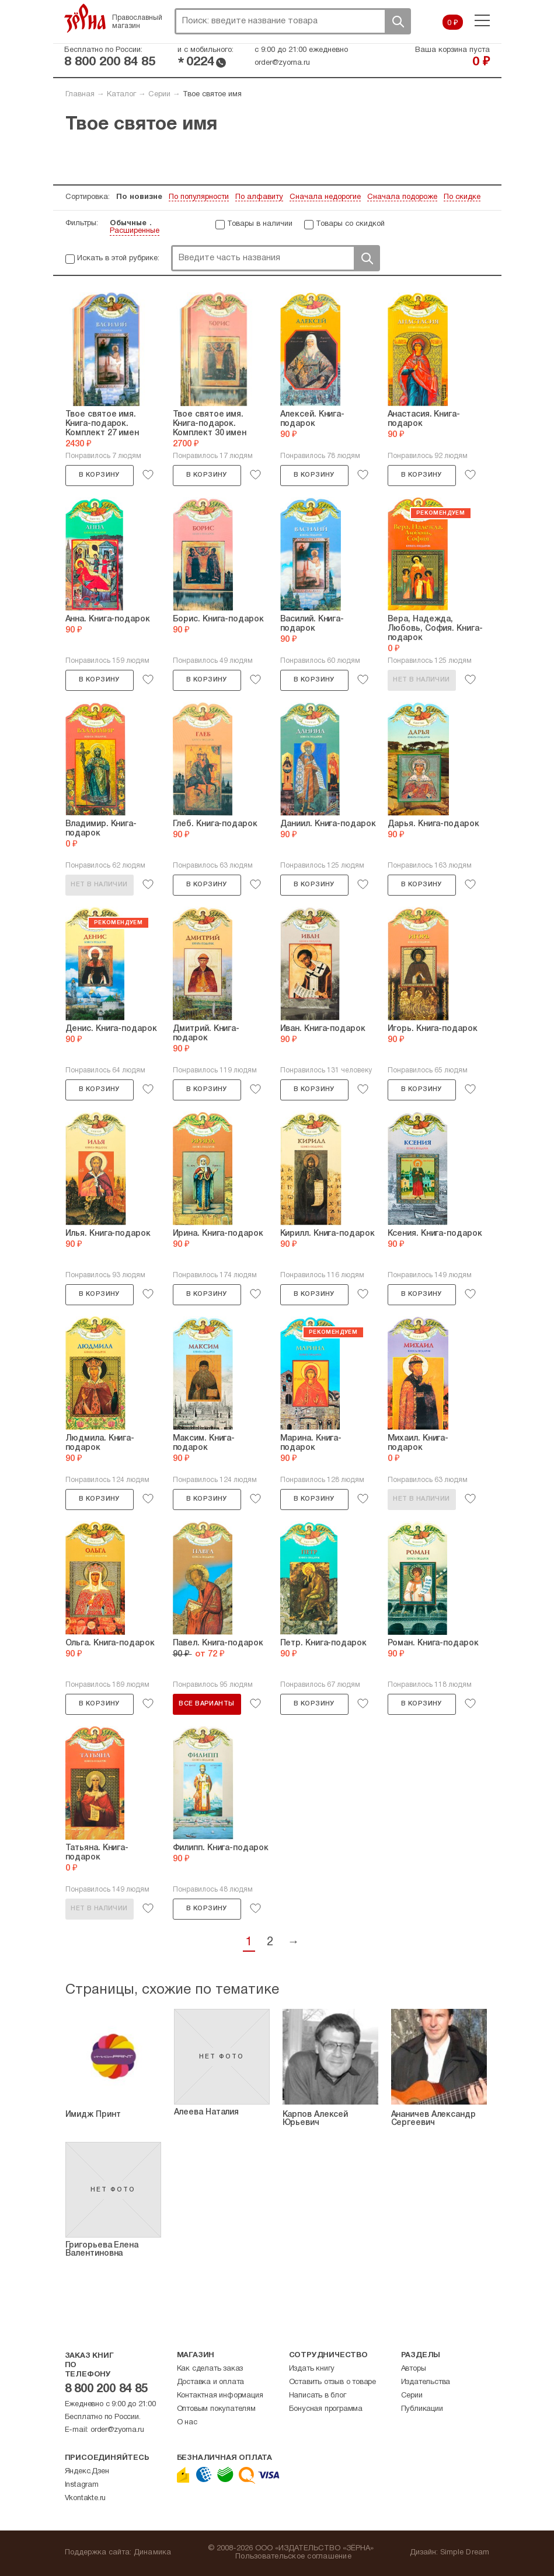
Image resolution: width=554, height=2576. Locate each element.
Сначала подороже (402, 197)
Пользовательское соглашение (293, 2556)
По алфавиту (259, 197)
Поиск (397, 21)
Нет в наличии (421, 680)
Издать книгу (312, 2368)
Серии (159, 94)
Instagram (82, 2484)
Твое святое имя (212, 94)
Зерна (85, 18)
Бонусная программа (326, 2409)
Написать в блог (317, 2395)
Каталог (121, 94)
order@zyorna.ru (282, 63)
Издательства (426, 2382)
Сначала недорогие (325, 197)
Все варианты (206, 1704)
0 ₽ (452, 23)
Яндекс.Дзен (87, 2471)
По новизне (139, 197)
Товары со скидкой (350, 224)
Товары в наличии (259, 224)
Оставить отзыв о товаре (332, 2382)
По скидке (462, 197)
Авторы (413, 2368)
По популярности (199, 197)
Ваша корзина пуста (452, 50)
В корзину (99, 475)
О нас (187, 2422)
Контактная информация (220, 2395)
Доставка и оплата (211, 2382)
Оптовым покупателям (216, 2409)
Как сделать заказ (210, 2368)
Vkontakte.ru (85, 2498)
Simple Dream (465, 2552)
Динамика (153, 2552)
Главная (80, 94)
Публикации (422, 2409)
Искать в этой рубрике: (118, 258)
